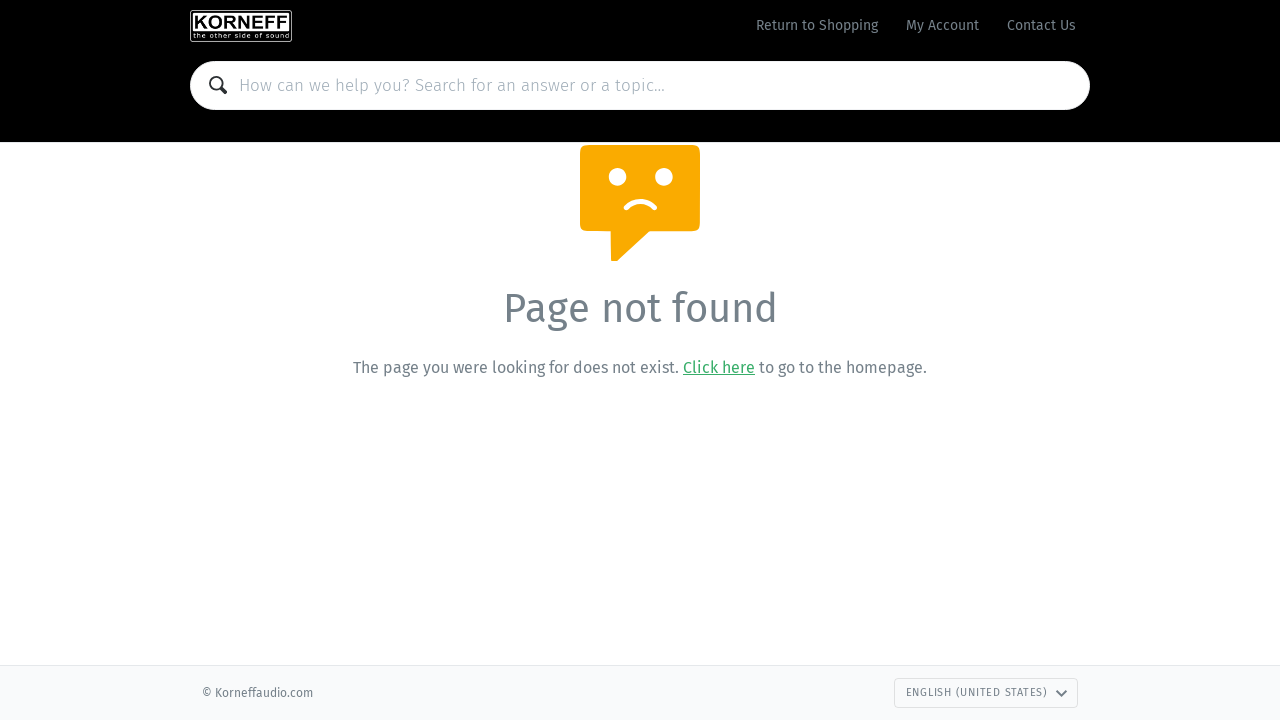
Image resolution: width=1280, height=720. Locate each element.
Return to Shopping (817, 25)
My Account (942, 25)
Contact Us (1041, 25)
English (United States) (987, 692)
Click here (719, 367)
